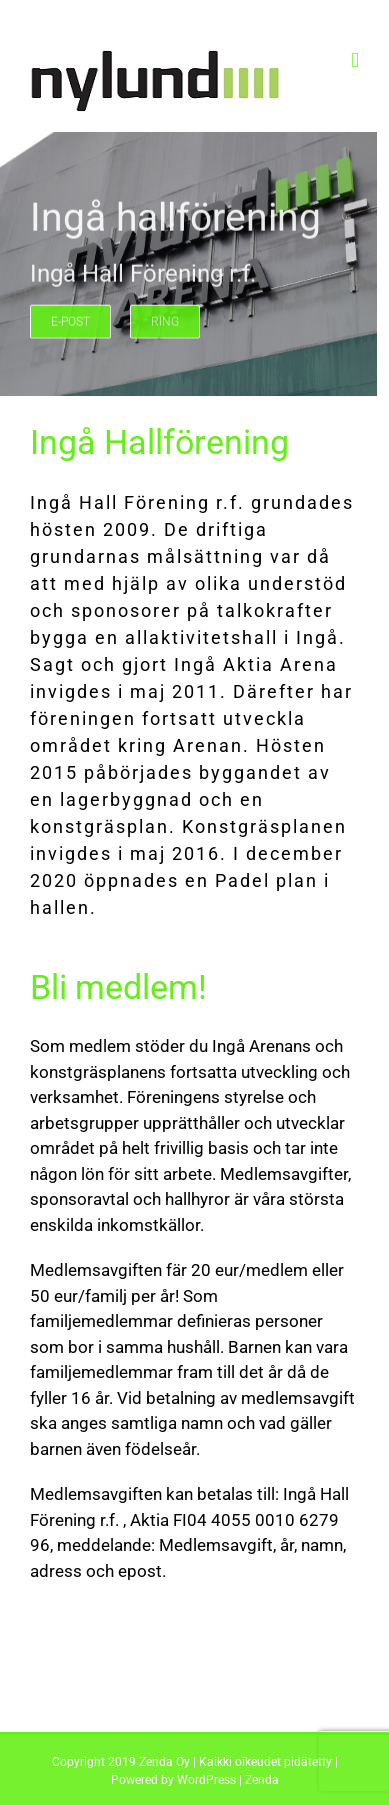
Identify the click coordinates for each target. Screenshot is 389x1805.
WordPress (206, 1780)
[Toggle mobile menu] (355, 60)
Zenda (262, 1780)
